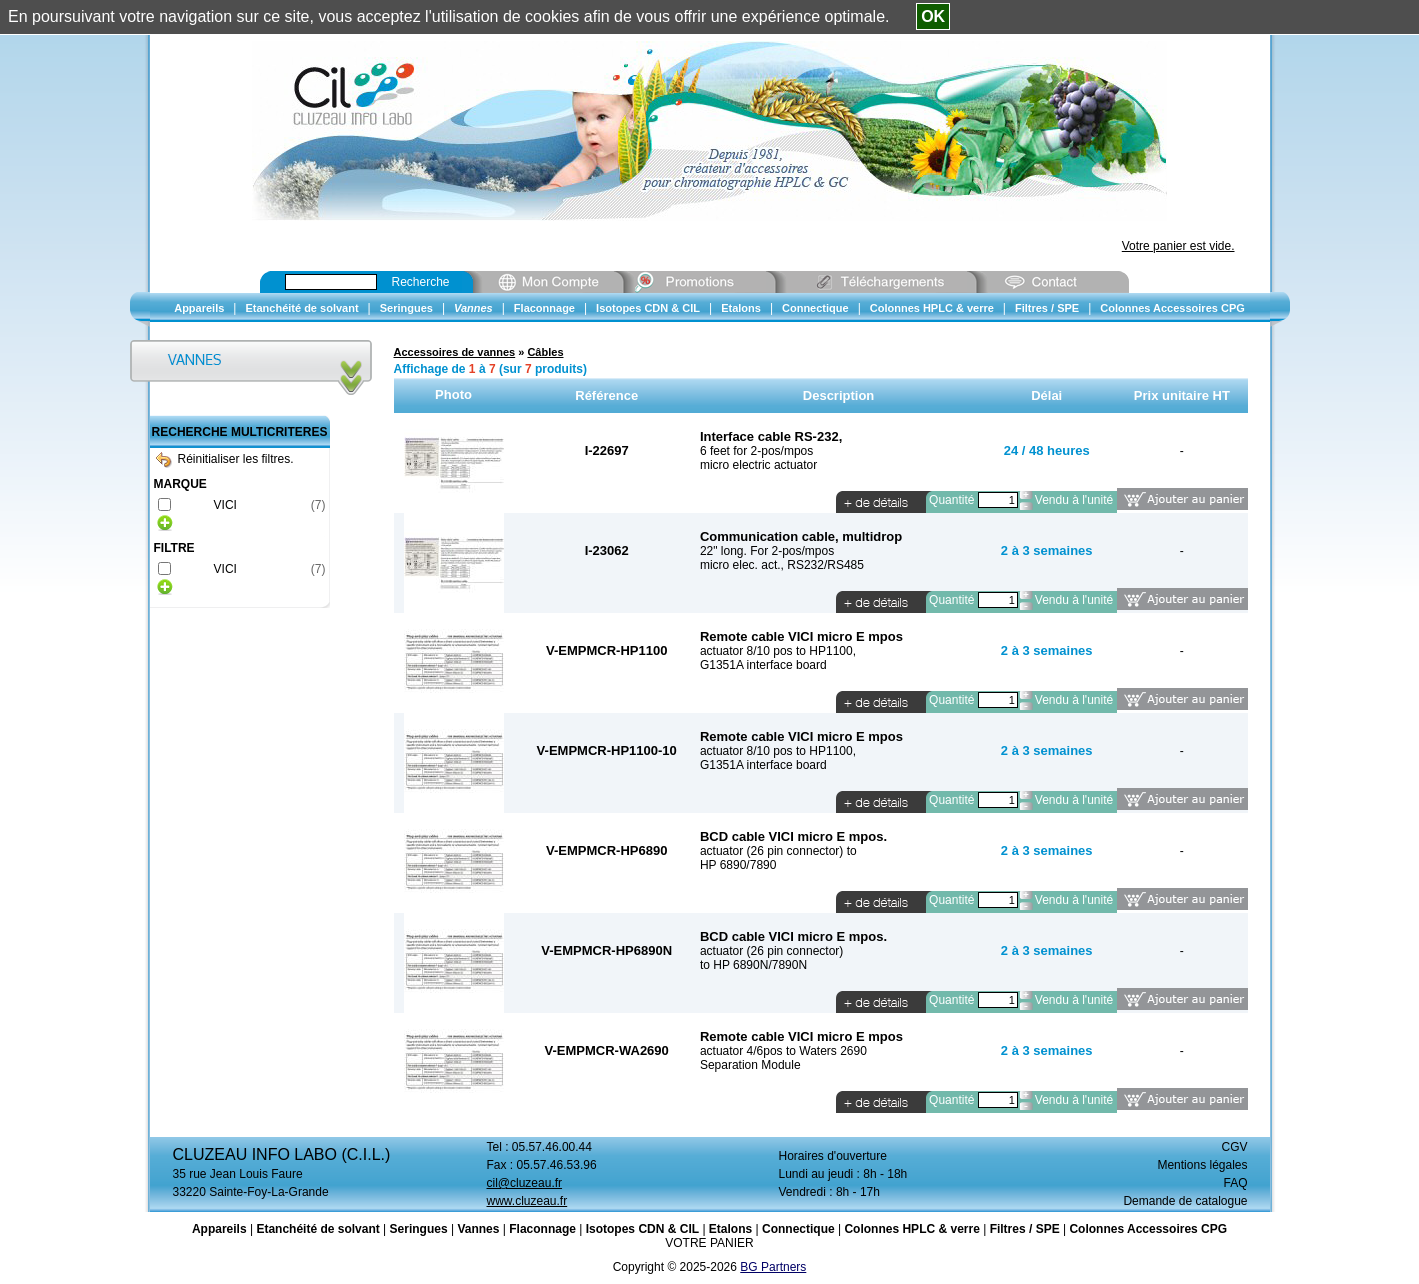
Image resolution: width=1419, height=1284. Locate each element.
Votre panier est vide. (1178, 246)
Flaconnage (542, 1229)
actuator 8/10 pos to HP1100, (778, 651)
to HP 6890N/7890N (753, 965)
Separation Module (750, 1065)
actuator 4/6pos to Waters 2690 (783, 1051)
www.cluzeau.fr (527, 1201)
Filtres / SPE (1025, 1229)
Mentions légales (1202, 1165)
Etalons (730, 1229)
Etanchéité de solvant (317, 1229)
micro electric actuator (758, 465)
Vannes (478, 1229)
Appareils (219, 1229)
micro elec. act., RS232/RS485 (782, 565)
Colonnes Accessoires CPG (1148, 1229)
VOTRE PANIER (709, 1243)
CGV (1234, 1147)
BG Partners (773, 1267)
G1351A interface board (763, 665)
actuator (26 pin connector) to (778, 851)
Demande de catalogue (1185, 1201)
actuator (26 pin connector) (771, 951)
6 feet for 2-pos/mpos (756, 451)
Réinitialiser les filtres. (225, 459)
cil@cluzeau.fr (525, 1183)
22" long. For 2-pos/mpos (767, 551)
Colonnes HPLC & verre (911, 1229)
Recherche (421, 282)
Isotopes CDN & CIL (642, 1229)
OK (933, 16)
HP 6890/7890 (738, 865)
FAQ (1235, 1183)
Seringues (419, 1229)
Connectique (798, 1229)
